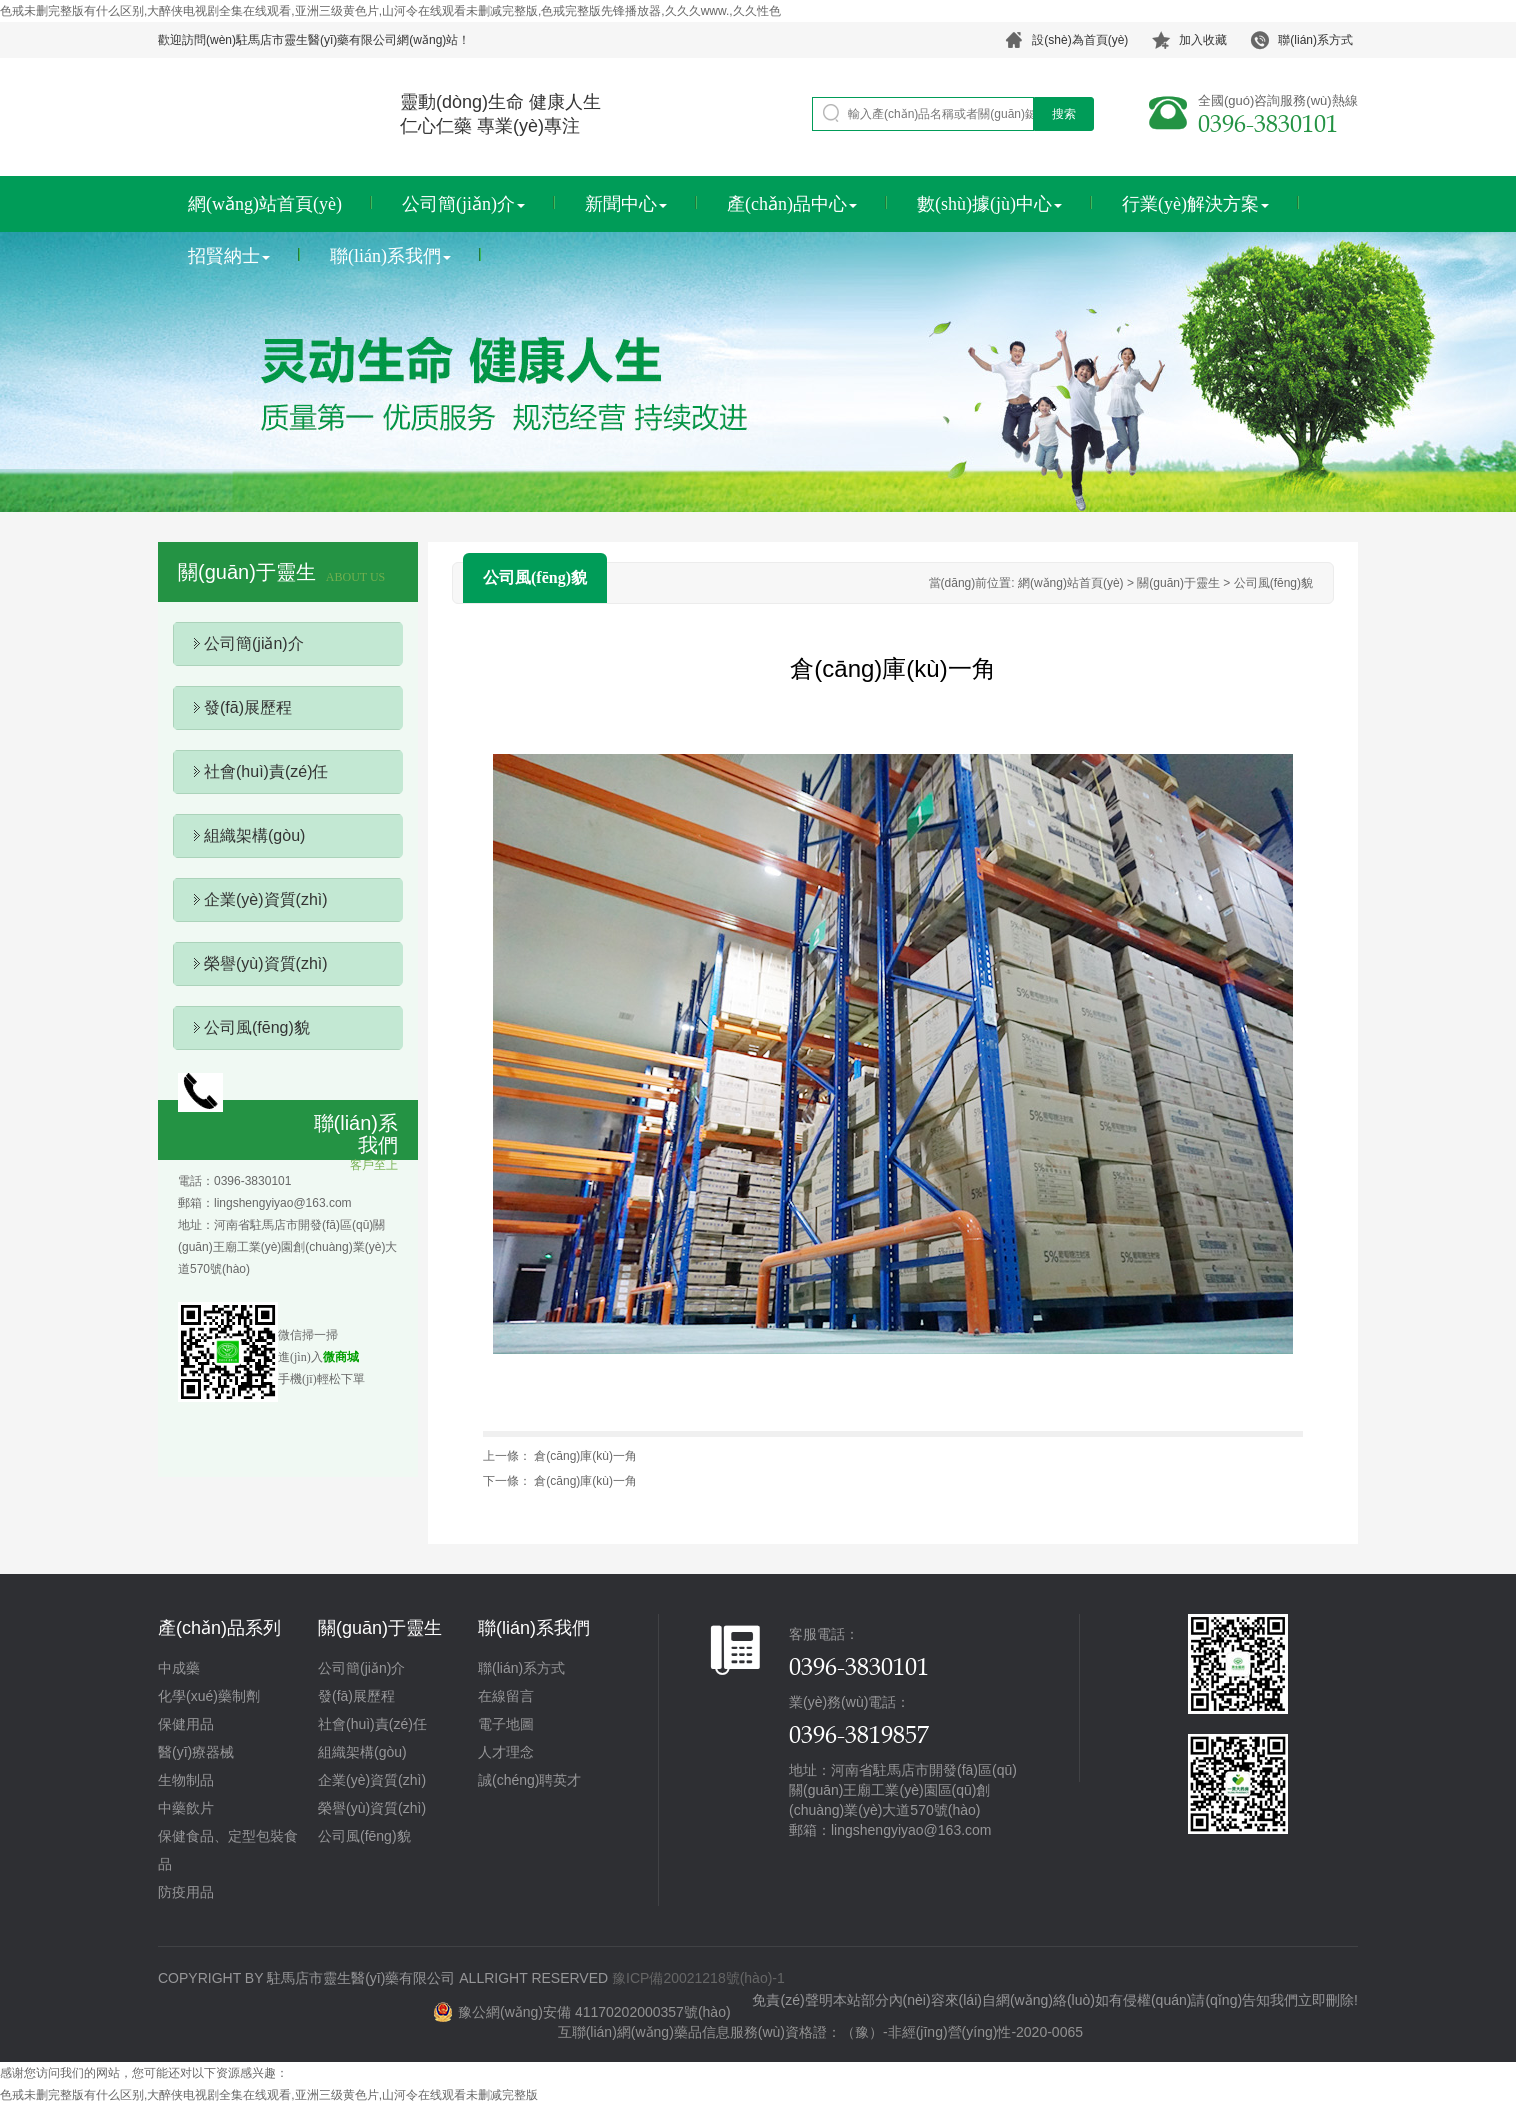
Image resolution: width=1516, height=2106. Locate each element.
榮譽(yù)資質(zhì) (266, 963)
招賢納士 (229, 256)
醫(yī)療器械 (196, 1752)
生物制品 (186, 1780)
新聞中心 (626, 204)
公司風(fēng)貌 (257, 1027)
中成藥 (179, 1668)
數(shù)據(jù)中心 (989, 204)
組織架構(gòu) (254, 835)
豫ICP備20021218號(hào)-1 (698, 1978)
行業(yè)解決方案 (1195, 204)
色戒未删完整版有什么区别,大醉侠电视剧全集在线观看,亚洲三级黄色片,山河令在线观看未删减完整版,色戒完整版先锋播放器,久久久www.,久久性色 (390, 11)
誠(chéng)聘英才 (529, 1780)
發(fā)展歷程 (248, 707)
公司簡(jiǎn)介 (463, 204)
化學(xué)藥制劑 (209, 1696)
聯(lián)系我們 (390, 256)
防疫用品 (186, 1892)
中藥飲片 (186, 1808)
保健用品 (186, 1724)
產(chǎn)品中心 (792, 204)
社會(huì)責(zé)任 (266, 771)
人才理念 (506, 1752)
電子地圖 (506, 1724)
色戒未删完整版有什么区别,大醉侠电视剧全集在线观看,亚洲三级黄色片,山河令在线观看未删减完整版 (269, 2095)
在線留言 (506, 1696)
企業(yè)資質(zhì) (266, 899)
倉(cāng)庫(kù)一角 (585, 1456)
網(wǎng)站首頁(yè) (265, 204)
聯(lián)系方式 (521, 1668)
